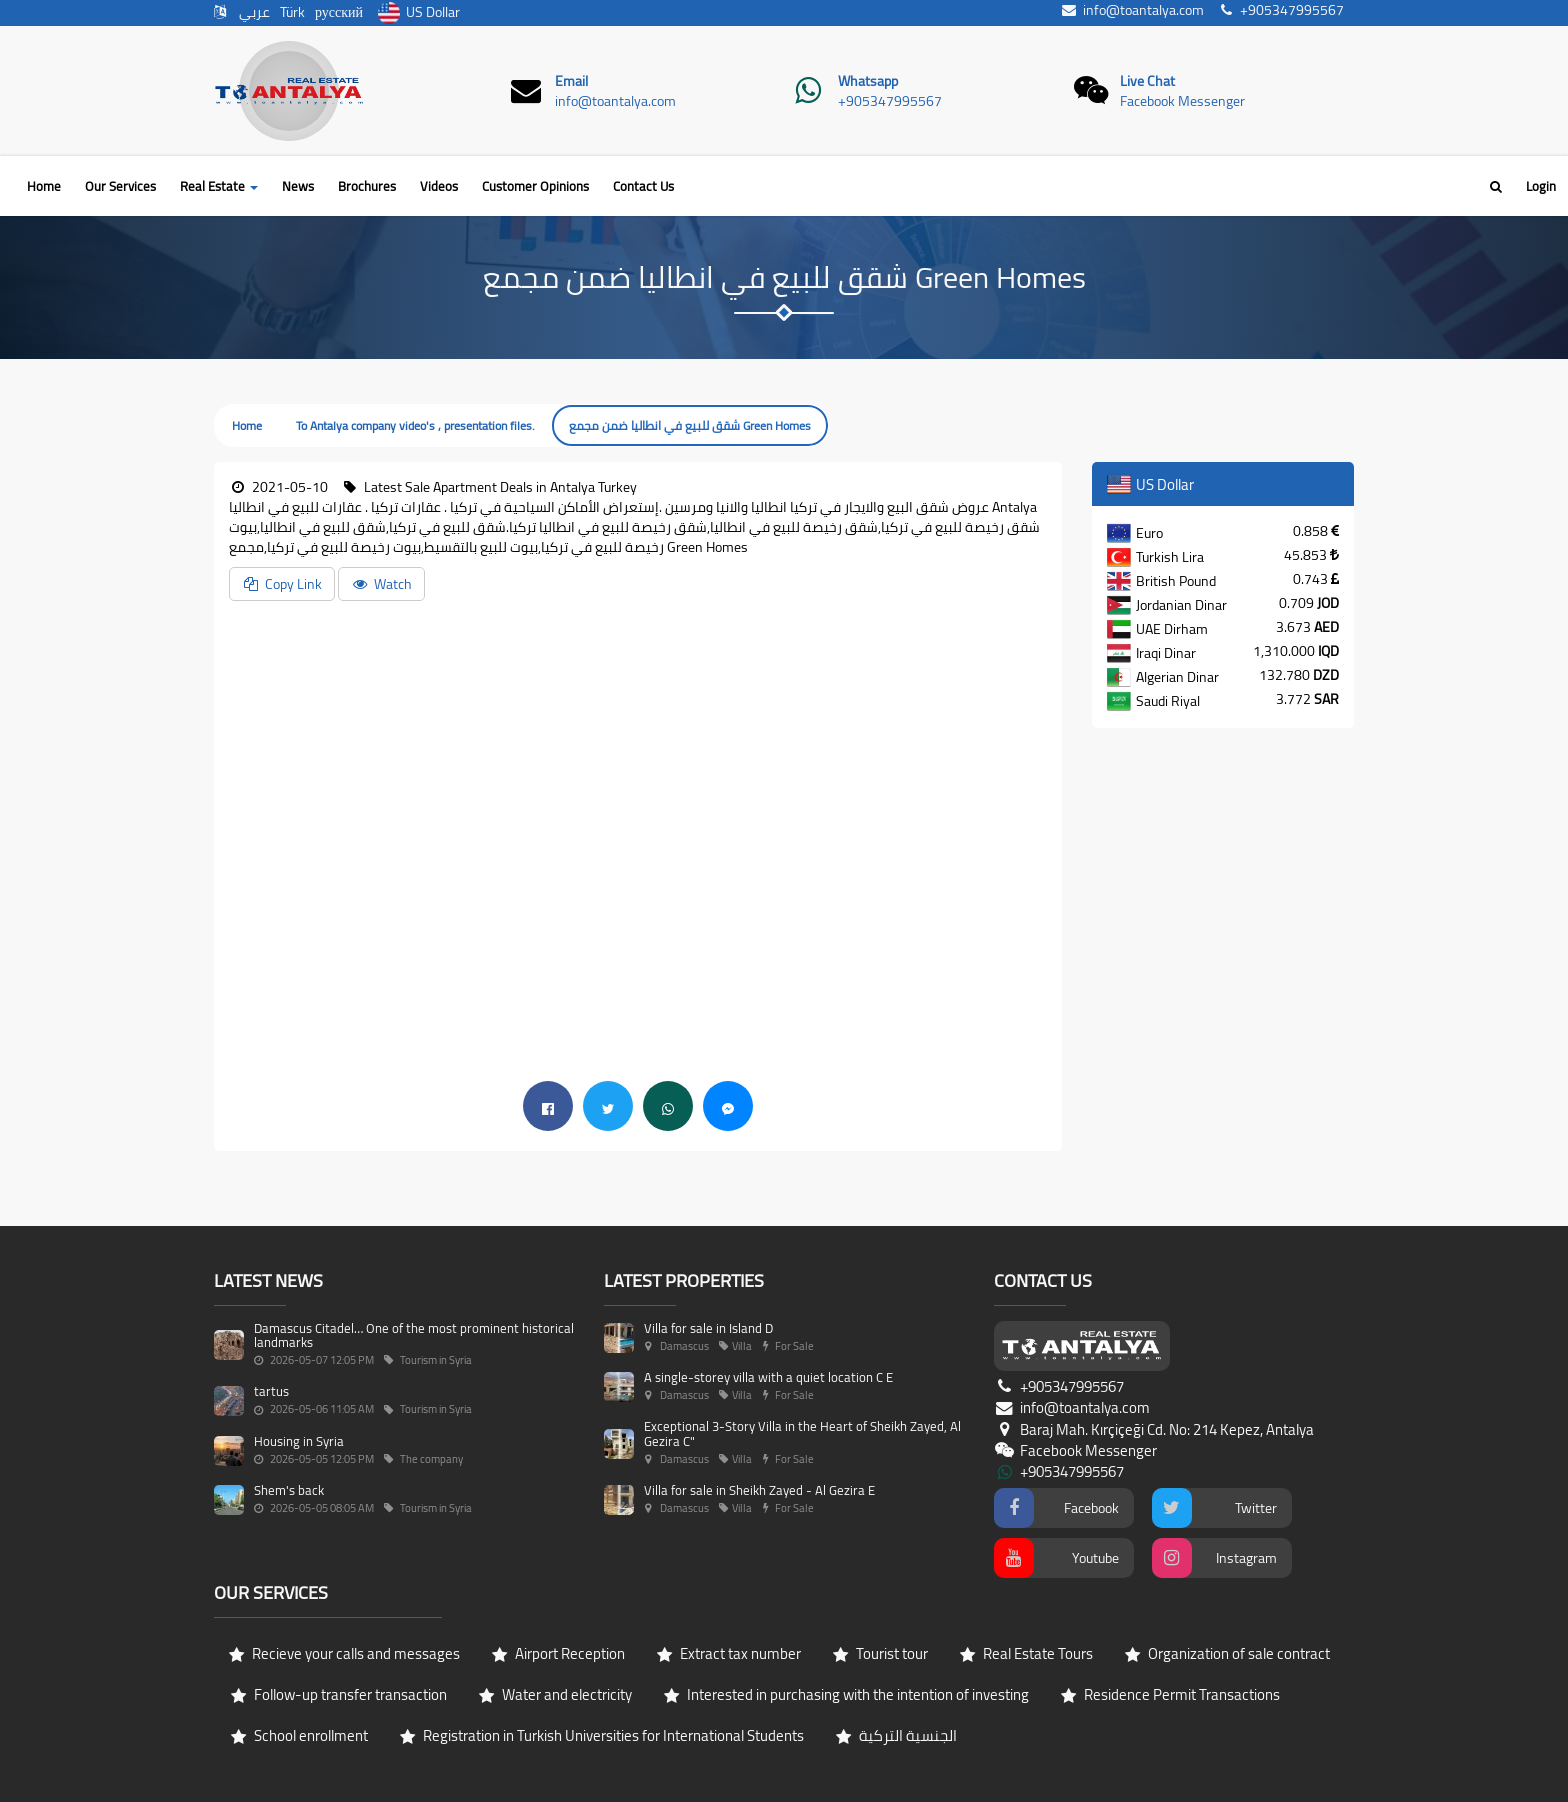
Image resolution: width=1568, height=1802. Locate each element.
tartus (271, 1391)
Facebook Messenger (1182, 101)
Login (1541, 186)
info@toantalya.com (615, 101)
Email (571, 81)
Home (44, 186)
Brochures (367, 186)
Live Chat (1147, 81)
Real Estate (219, 186)
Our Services (120, 186)
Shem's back (289, 1490)
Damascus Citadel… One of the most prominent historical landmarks (414, 1335)
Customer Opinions (535, 186)
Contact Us (643, 186)
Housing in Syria (299, 1441)
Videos (439, 186)
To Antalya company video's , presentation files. (415, 425)
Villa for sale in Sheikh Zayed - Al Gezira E (759, 1490)
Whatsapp (868, 81)
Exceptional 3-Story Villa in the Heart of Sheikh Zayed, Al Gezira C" (802, 1433)
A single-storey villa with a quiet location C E (768, 1377)
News (298, 186)
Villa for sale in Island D (708, 1328)
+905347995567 (890, 101)
